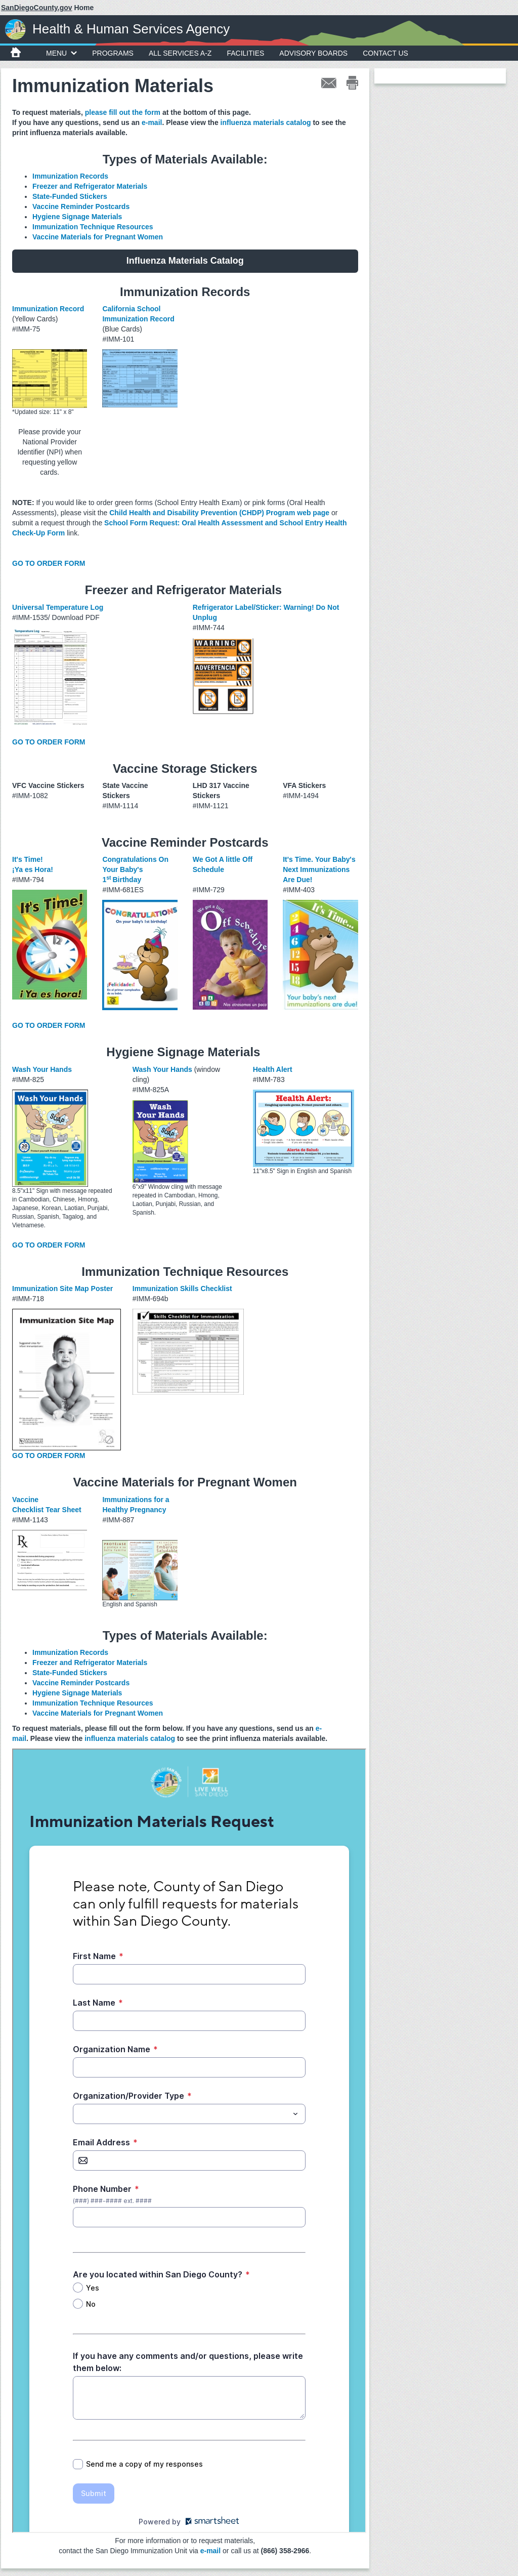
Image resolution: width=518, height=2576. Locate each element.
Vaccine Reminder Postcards (81, 206)
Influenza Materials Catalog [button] (185, 261)
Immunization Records (70, 176)
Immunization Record (48, 309)
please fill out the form (122, 112)
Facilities (245, 53)
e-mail (152, 122)
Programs (113, 53)
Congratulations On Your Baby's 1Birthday (135, 869)
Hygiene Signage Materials (77, 217)
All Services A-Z (180, 53)
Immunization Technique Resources (92, 227)
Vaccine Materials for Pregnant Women (97, 237)
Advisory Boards (313, 53)
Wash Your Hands (42, 1069)
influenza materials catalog (266, 122)
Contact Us (385, 53)
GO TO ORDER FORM (48, 563)
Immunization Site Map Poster (62, 1288)
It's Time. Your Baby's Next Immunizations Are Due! (319, 869)
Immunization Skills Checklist (182, 1288)
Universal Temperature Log (57, 607)
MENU (61, 53)
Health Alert (272, 1069)
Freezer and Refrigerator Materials (90, 186)
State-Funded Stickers (69, 196)
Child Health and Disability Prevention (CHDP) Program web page (219, 513)
